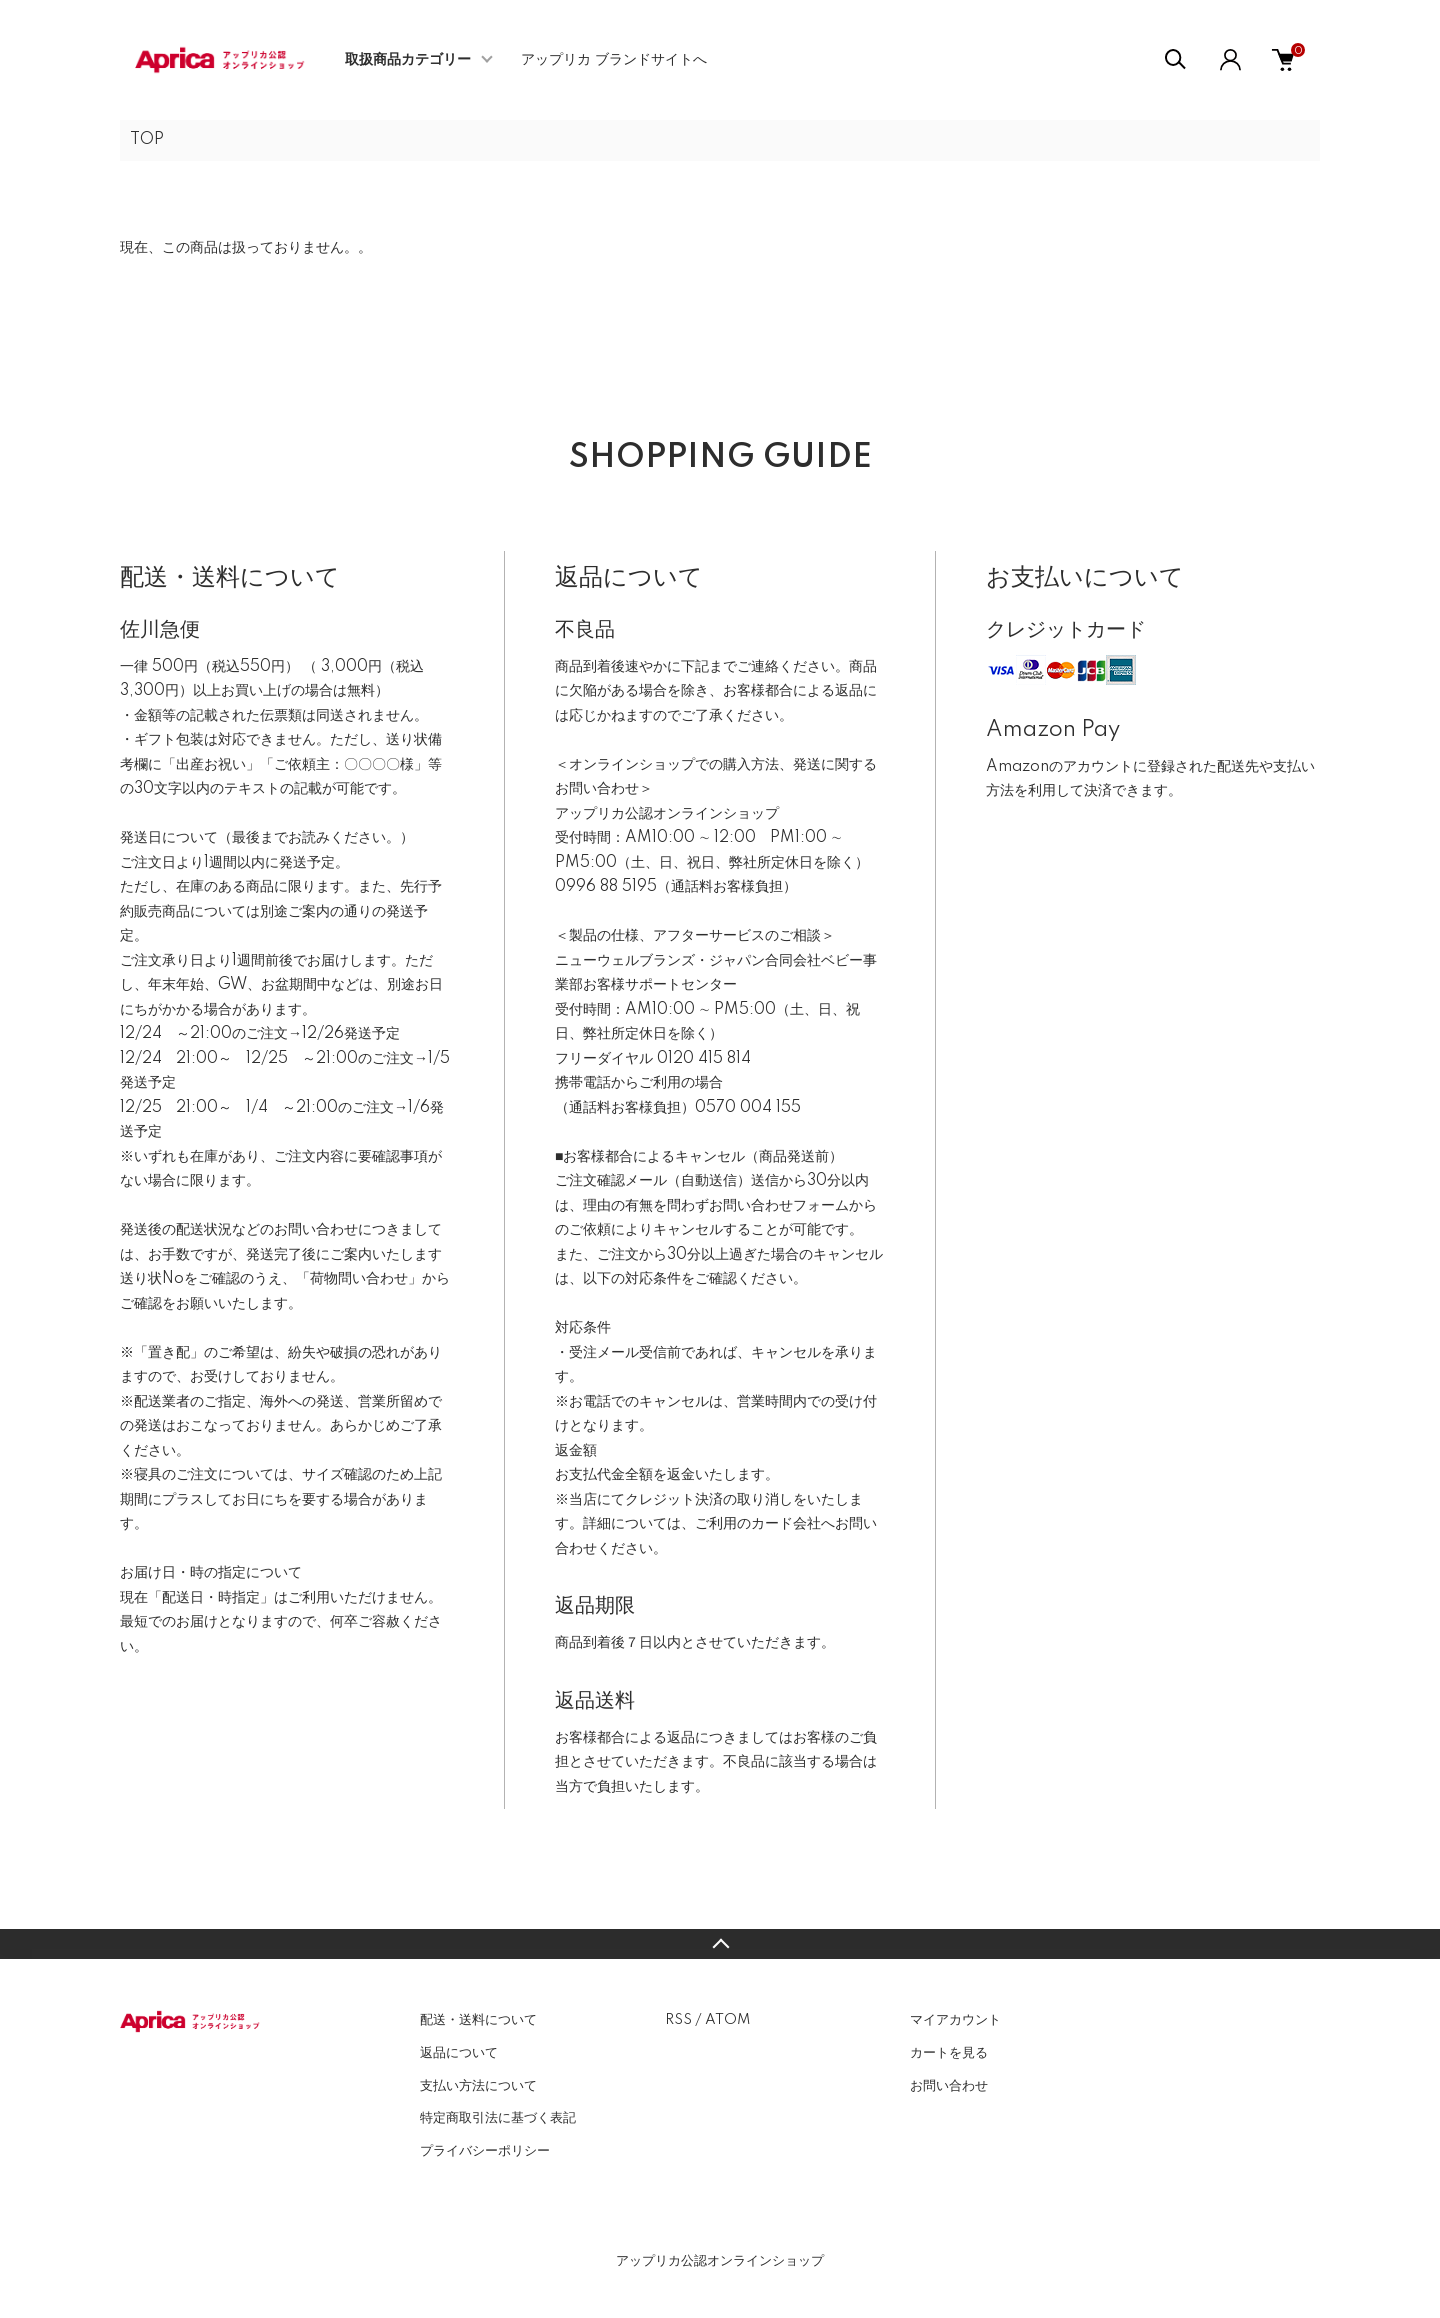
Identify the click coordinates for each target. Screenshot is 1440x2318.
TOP (147, 140)
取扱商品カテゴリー (408, 60)
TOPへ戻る (720, 1944)
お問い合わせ (949, 2086)
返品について (459, 2053)
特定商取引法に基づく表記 (498, 2118)
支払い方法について (478, 2086)
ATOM (727, 2020)
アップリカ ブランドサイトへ (614, 60)
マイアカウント (955, 2020)
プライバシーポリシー (485, 2151)
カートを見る (949, 2053)
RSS (678, 2020)
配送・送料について (478, 2020)
